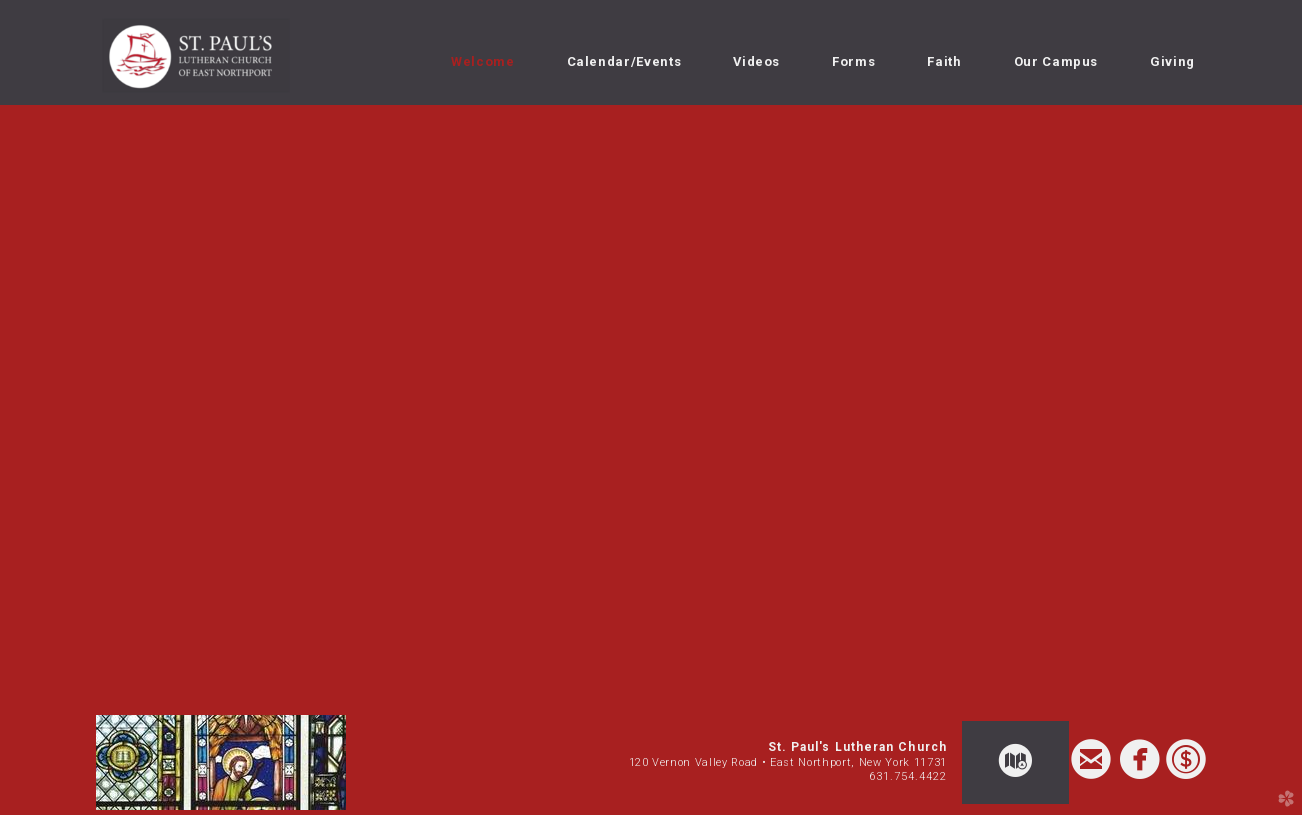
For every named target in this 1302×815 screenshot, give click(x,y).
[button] (1015, 762)
